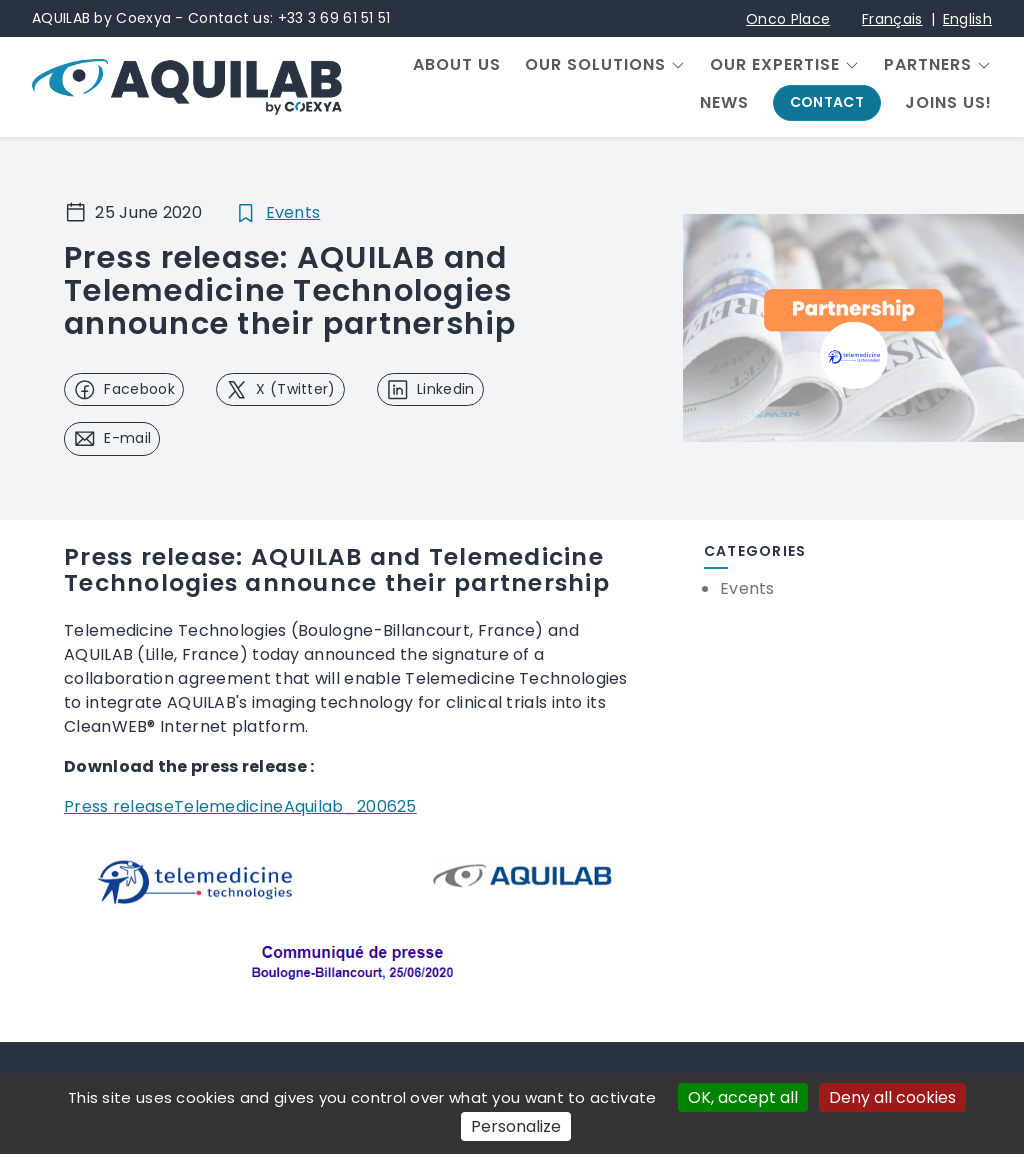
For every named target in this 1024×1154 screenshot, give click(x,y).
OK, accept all (743, 1097)
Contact (827, 102)
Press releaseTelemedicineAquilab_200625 (240, 806)
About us (457, 65)
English (967, 19)
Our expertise (775, 65)
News (724, 103)
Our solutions (595, 65)
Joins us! (948, 103)
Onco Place (788, 19)
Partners (928, 65)
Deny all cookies (892, 1097)
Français (892, 19)
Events (293, 212)
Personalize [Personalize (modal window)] (516, 1126)
